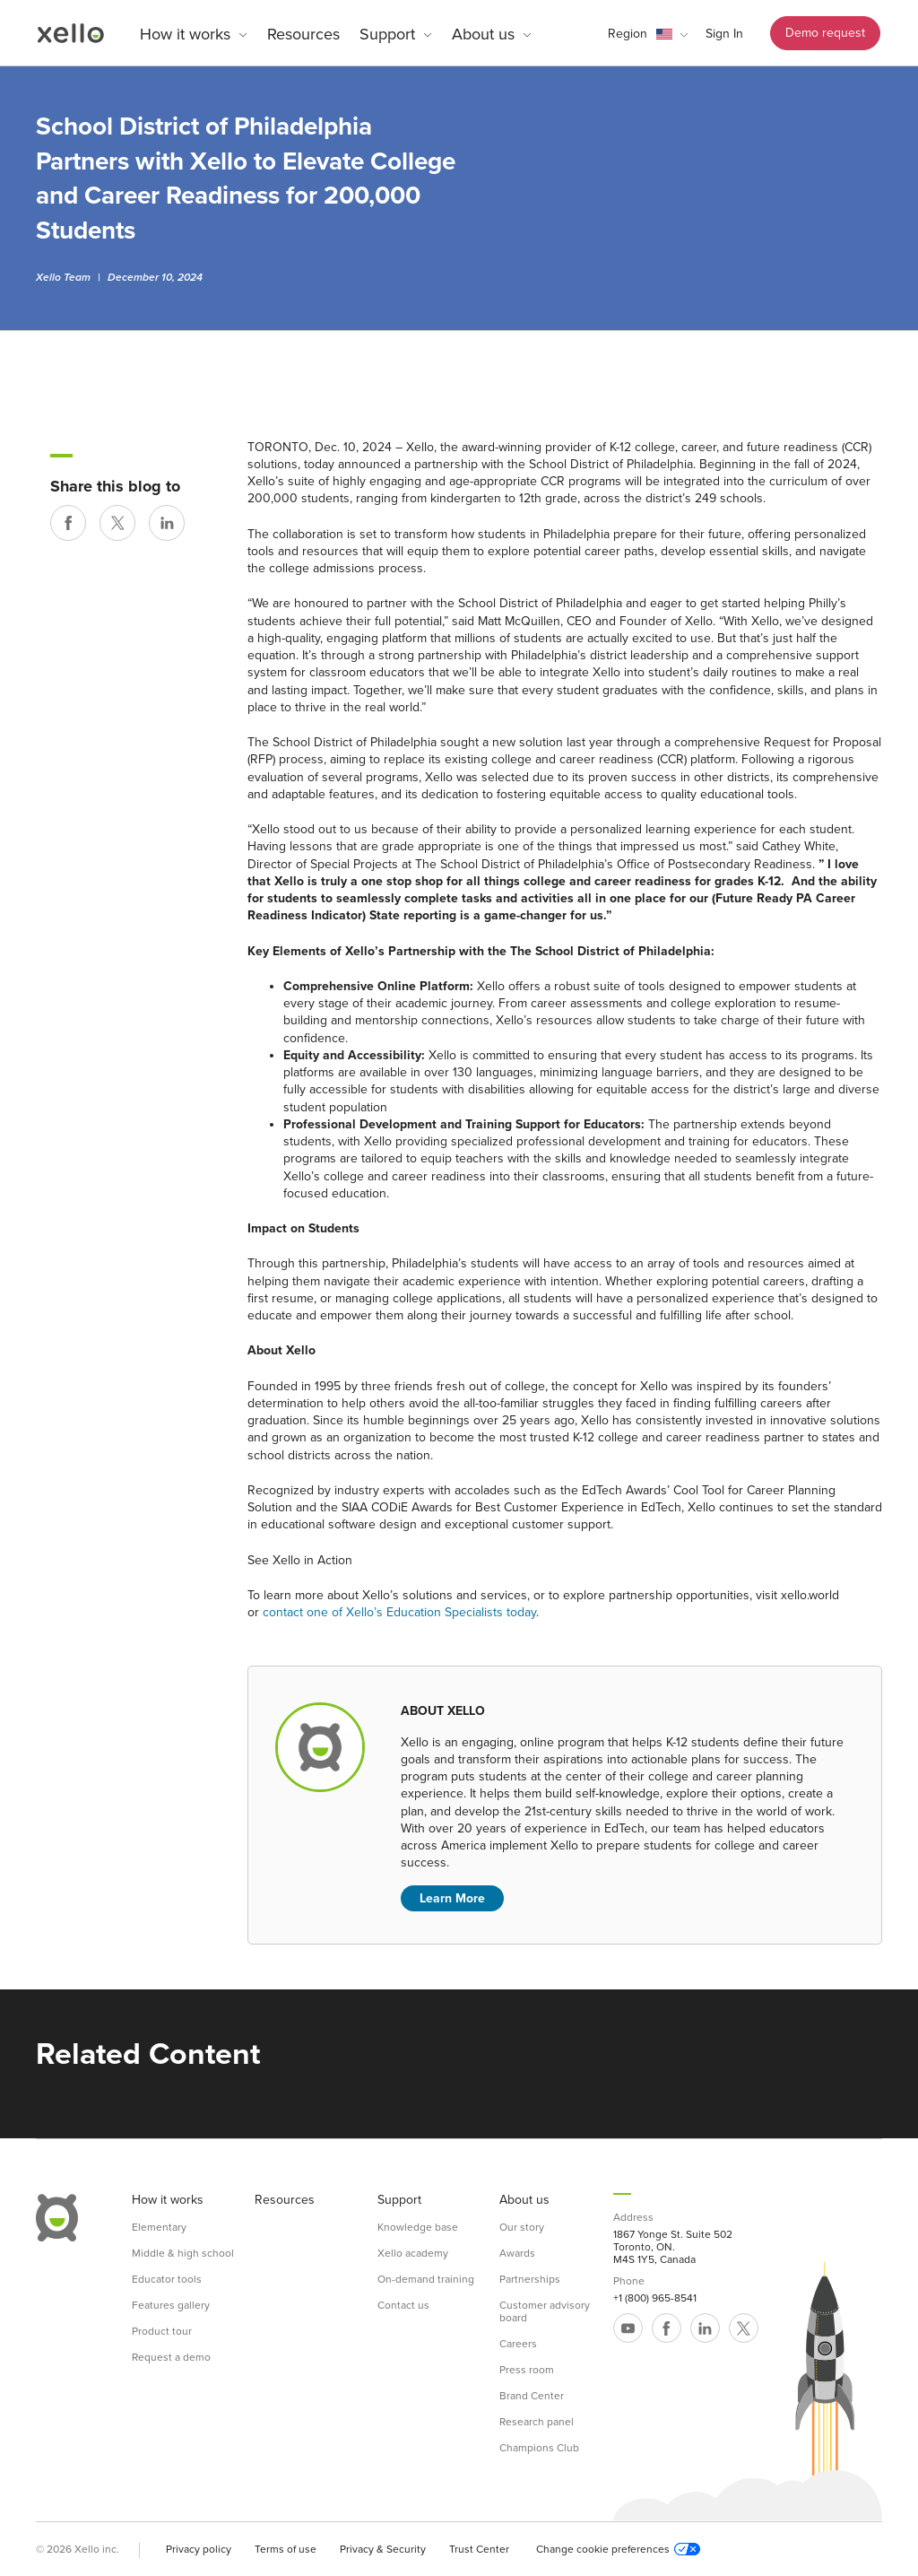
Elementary (159, 2227)
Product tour (162, 2331)
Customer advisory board (544, 2311)
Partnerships (529, 2279)
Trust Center (479, 2549)
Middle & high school (183, 2253)
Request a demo (171, 2357)
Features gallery (171, 2305)
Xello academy (412, 2253)
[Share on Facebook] (68, 523)
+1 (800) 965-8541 (655, 2298)
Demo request (825, 32)
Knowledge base (417, 2227)
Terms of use (285, 2549)
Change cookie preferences (618, 2549)
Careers (518, 2343)
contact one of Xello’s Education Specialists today (399, 1612)
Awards (517, 2253)
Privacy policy (198, 2549)
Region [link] (627, 33)
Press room (526, 2369)
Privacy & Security (383, 2549)
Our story (521, 2227)
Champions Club (539, 2447)
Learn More (452, 1898)
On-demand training (425, 2279)
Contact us (403, 2305)
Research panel (536, 2421)
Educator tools (167, 2279)
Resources (303, 34)
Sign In (724, 33)
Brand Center (531, 2395)
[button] (648, 34)
